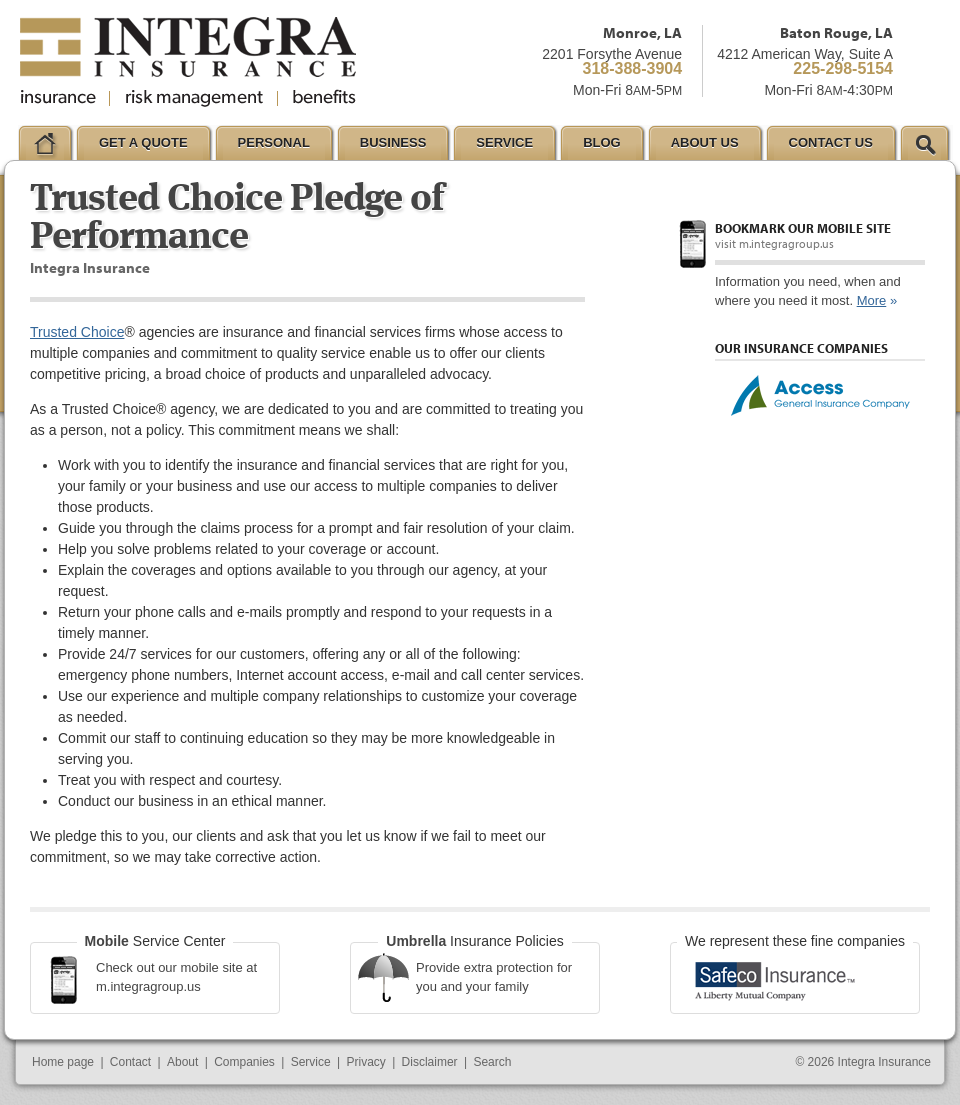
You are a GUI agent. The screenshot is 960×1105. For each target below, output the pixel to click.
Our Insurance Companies (801, 348)
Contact (130, 1062)
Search (492, 1062)
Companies (244, 1062)
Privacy (365, 1062)
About (182, 1062)
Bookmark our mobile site (803, 228)
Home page (63, 1062)
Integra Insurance (884, 1062)
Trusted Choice (77, 332)
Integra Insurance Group (188, 62)
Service (311, 1062)
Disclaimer (430, 1062)
